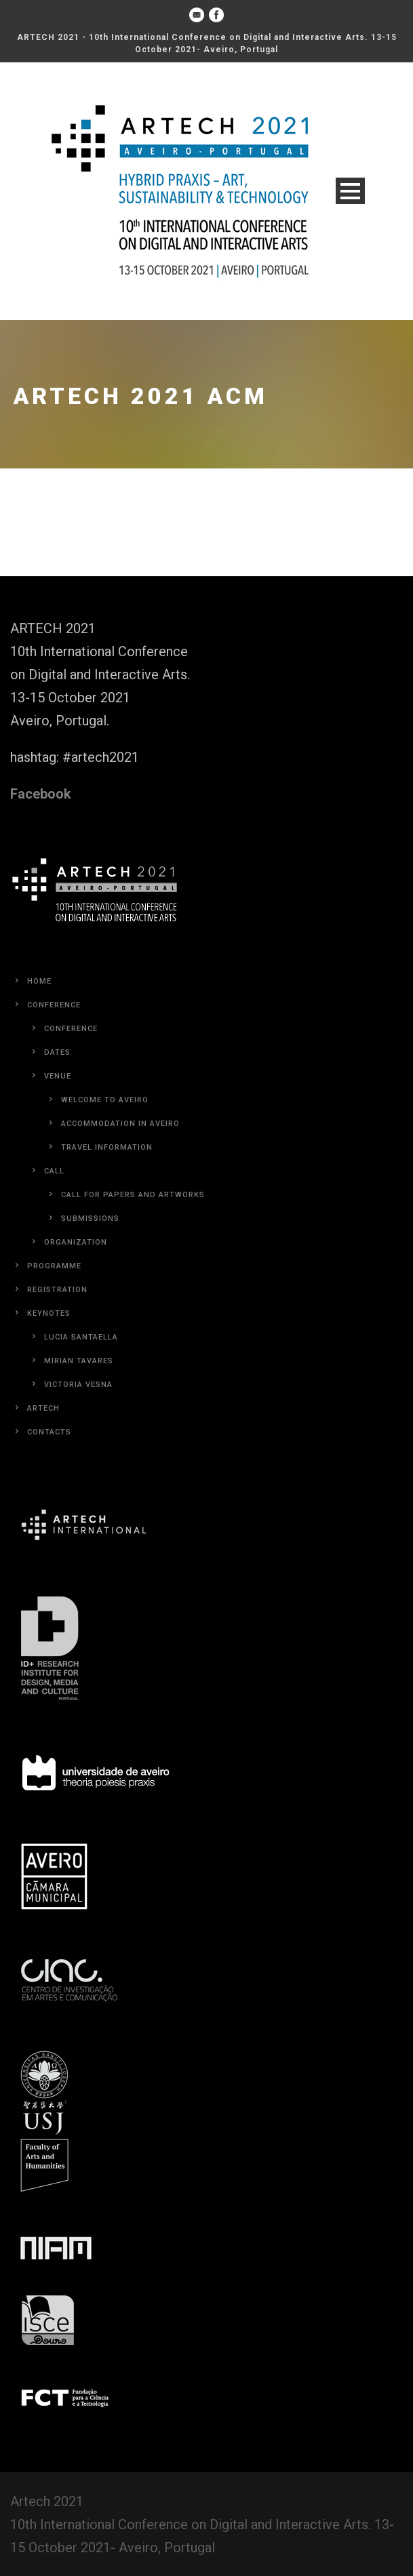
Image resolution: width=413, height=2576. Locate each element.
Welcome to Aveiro (105, 1099)
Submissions (90, 1218)
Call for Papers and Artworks (133, 1194)
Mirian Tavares (78, 1360)
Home (39, 981)
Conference (54, 1005)
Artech (43, 1408)
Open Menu (350, 191)
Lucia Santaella (81, 1337)
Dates (57, 1052)
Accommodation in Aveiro (120, 1123)
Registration (57, 1289)
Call (54, 1171)
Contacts (49, 1432)
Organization (75, 1242)
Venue (57, 1076)
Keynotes (49, 1313)
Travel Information (107, 1147)
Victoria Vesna (78, 1384)
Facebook (40, 794)
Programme (54, 1266)
